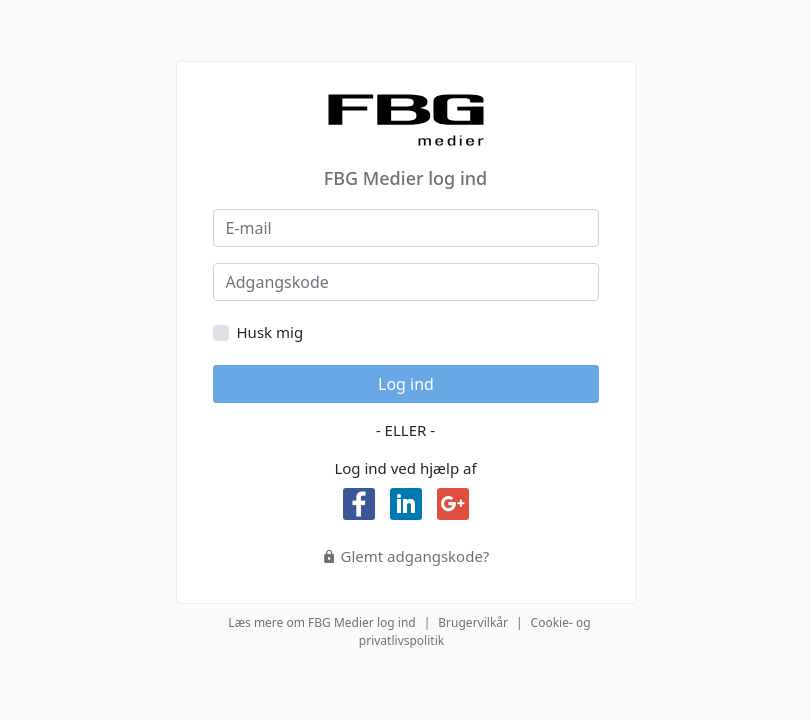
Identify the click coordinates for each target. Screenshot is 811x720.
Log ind (406, 384)
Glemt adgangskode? (406, 556)
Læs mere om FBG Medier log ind (321, 622)
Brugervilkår (473, 622)
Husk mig (270, 332)
